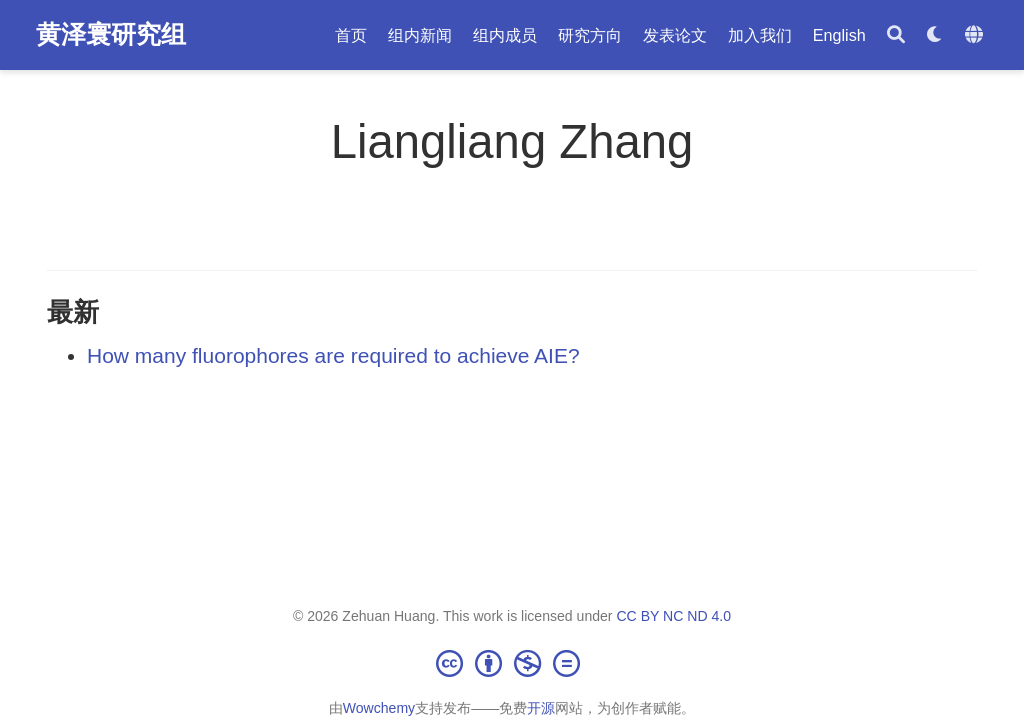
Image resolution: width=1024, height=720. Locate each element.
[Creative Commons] (512, 663)
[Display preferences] (935, 35)
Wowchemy (379, 708)
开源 (541, 708)
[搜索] (896, 35)
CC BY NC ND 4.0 (673, 616)
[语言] (976, 35)
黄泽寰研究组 (111, 34)
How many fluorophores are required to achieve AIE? (333, 355)
